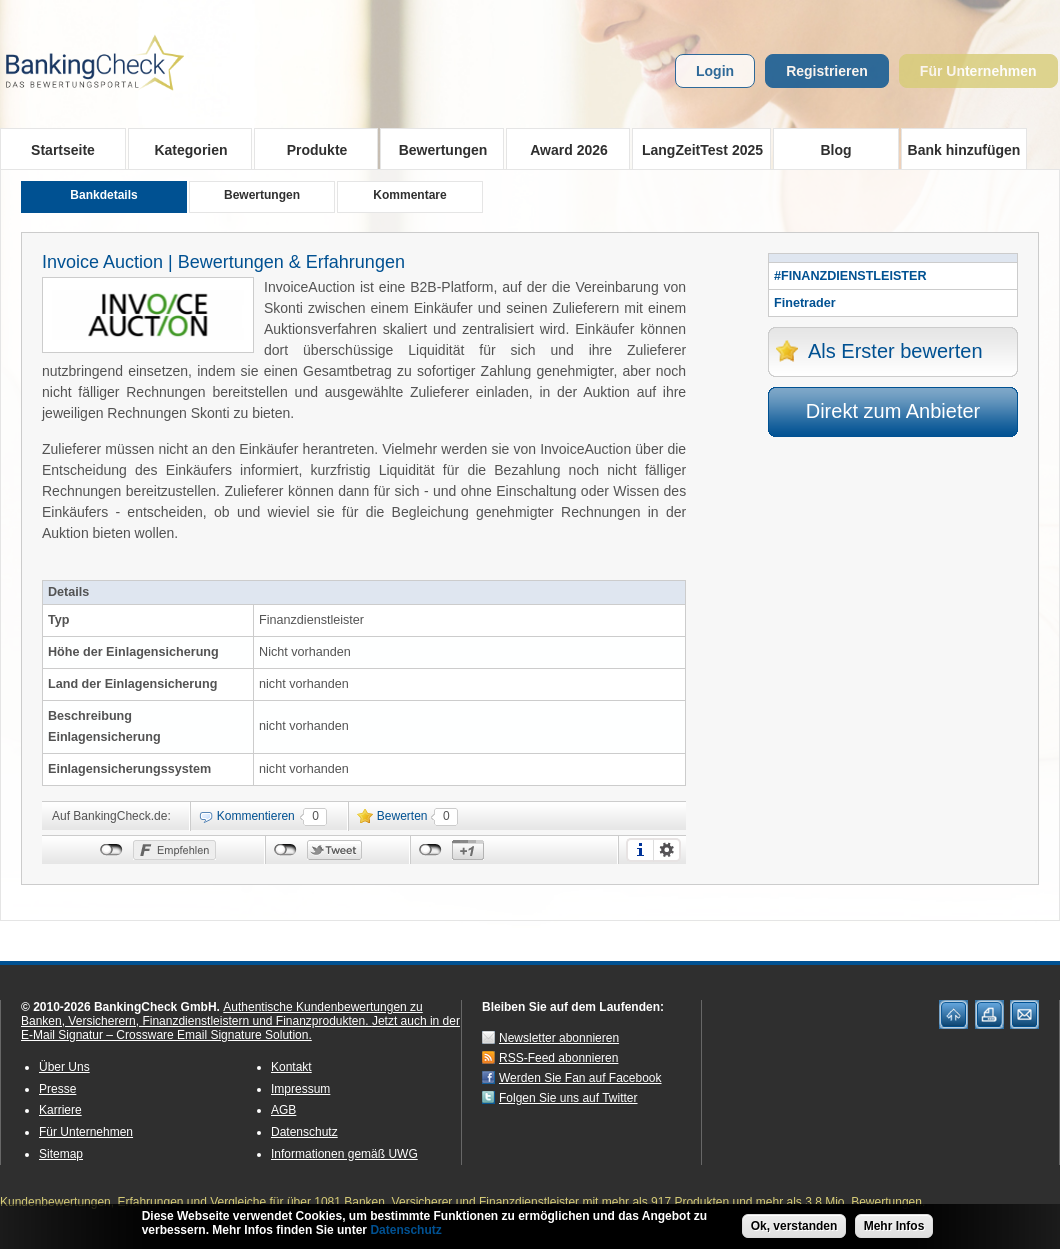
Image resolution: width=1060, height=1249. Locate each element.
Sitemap (61, 1154)
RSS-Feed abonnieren (558, 1058)
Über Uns (64, 1067)
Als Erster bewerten (895, 351)
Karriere (60, 1110)
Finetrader (805, 303)
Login (715, 71)
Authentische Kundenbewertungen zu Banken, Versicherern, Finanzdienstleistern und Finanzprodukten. (222, 1014)
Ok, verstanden (794, 1230)
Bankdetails (103, 195)
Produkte (310, 149)
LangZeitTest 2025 (697, 149)
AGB (283, 1110)
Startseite (63, 150)
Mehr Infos (894, 1230)
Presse (57, 1089)
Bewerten (402, 816)
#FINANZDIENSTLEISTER (850, 276)
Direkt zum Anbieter (893, 411)
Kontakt (291, 1067)
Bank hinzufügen (964, 150)
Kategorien (184, 149)
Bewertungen (436, 149)
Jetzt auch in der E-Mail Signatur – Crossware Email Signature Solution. (240, 1028)
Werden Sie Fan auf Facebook (580, 1078)
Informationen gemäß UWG (344, 1154)
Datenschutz (304, 1132)
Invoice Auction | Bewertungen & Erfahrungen (223, 262)
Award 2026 (562, 149)
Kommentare (409, 195)
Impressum (300, 1089)
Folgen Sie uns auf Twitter (568, 1098)
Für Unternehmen (978, 71)
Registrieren (827, 71)
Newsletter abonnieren (559, 1038)
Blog (835, 150)
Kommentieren (256, 816)
